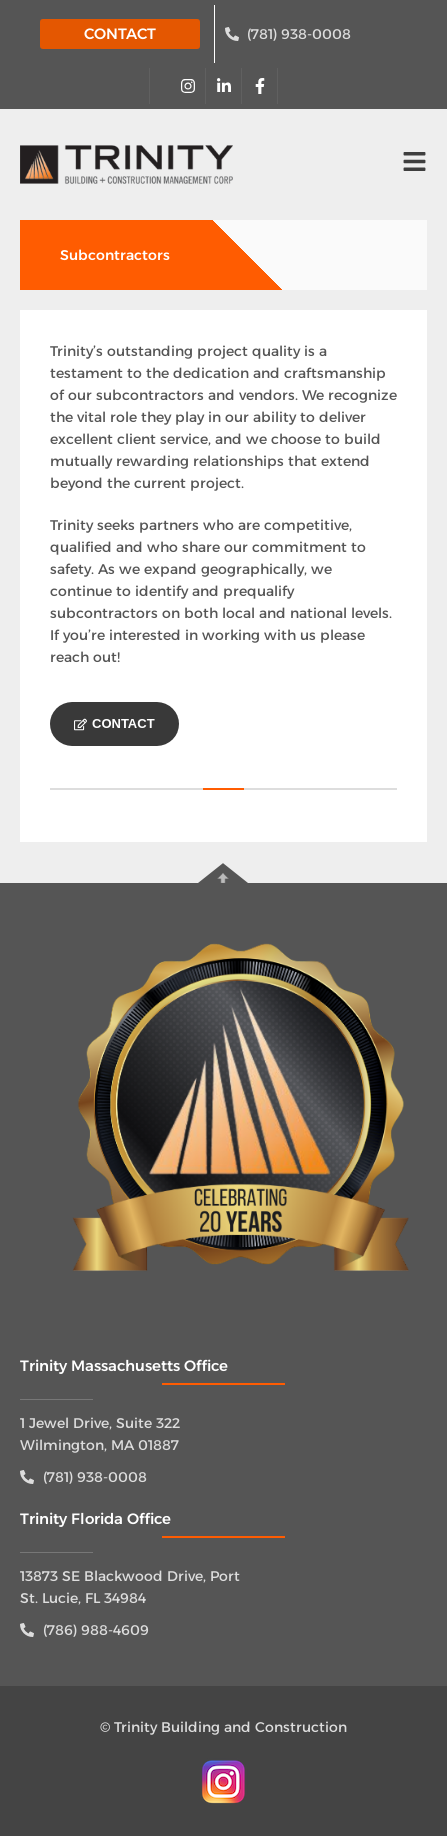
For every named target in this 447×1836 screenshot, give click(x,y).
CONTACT (120, 33)
